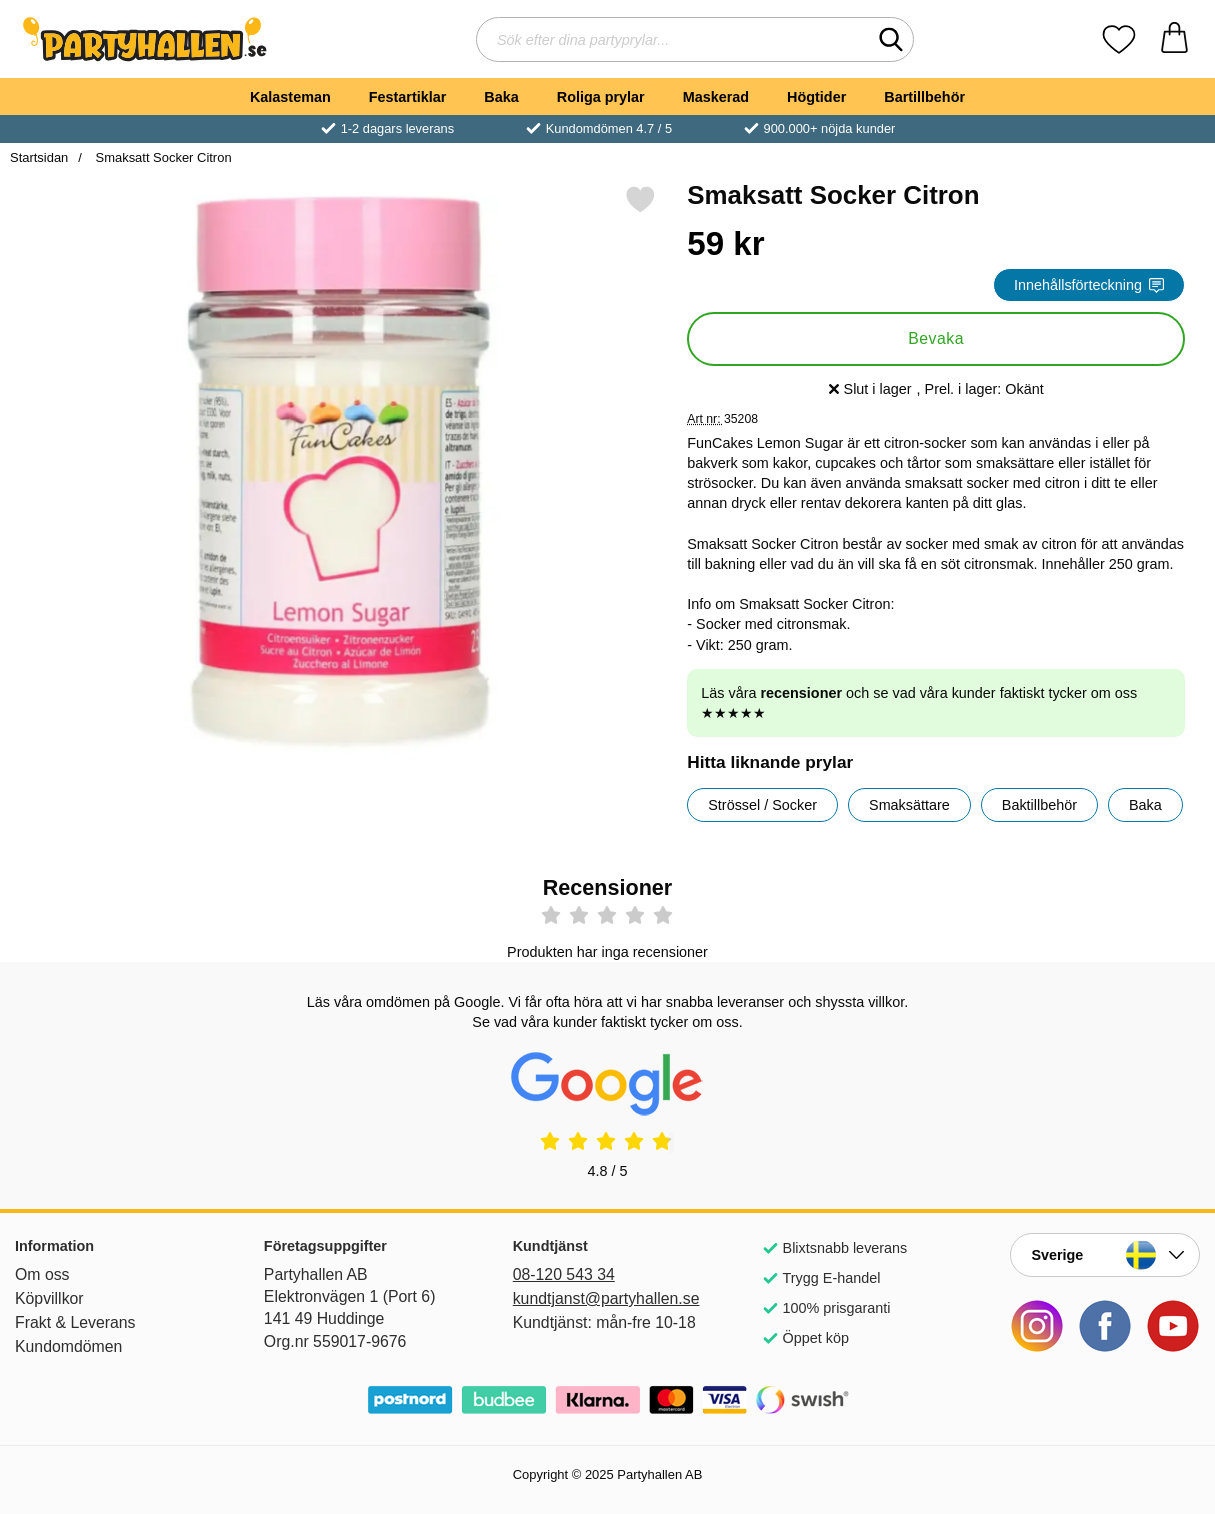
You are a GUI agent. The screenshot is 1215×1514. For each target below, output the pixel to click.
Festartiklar (408, 97)
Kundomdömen (68, 1346)
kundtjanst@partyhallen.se (606, 1298)
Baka (501, 97)
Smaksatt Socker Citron (162, 157)
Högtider (816, 97)
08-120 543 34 (564, 1274)
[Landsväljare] (1105, 1255)
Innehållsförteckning (1089, 285)
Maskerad (716, 97)
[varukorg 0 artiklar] (1174, 39)
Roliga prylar (601, 97)
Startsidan (39, 157)
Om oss (42, 1274)
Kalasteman (290, 97)
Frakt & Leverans (75, 1322)
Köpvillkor (49, 1298)
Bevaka (936, 338)
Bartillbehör (924, 97)
